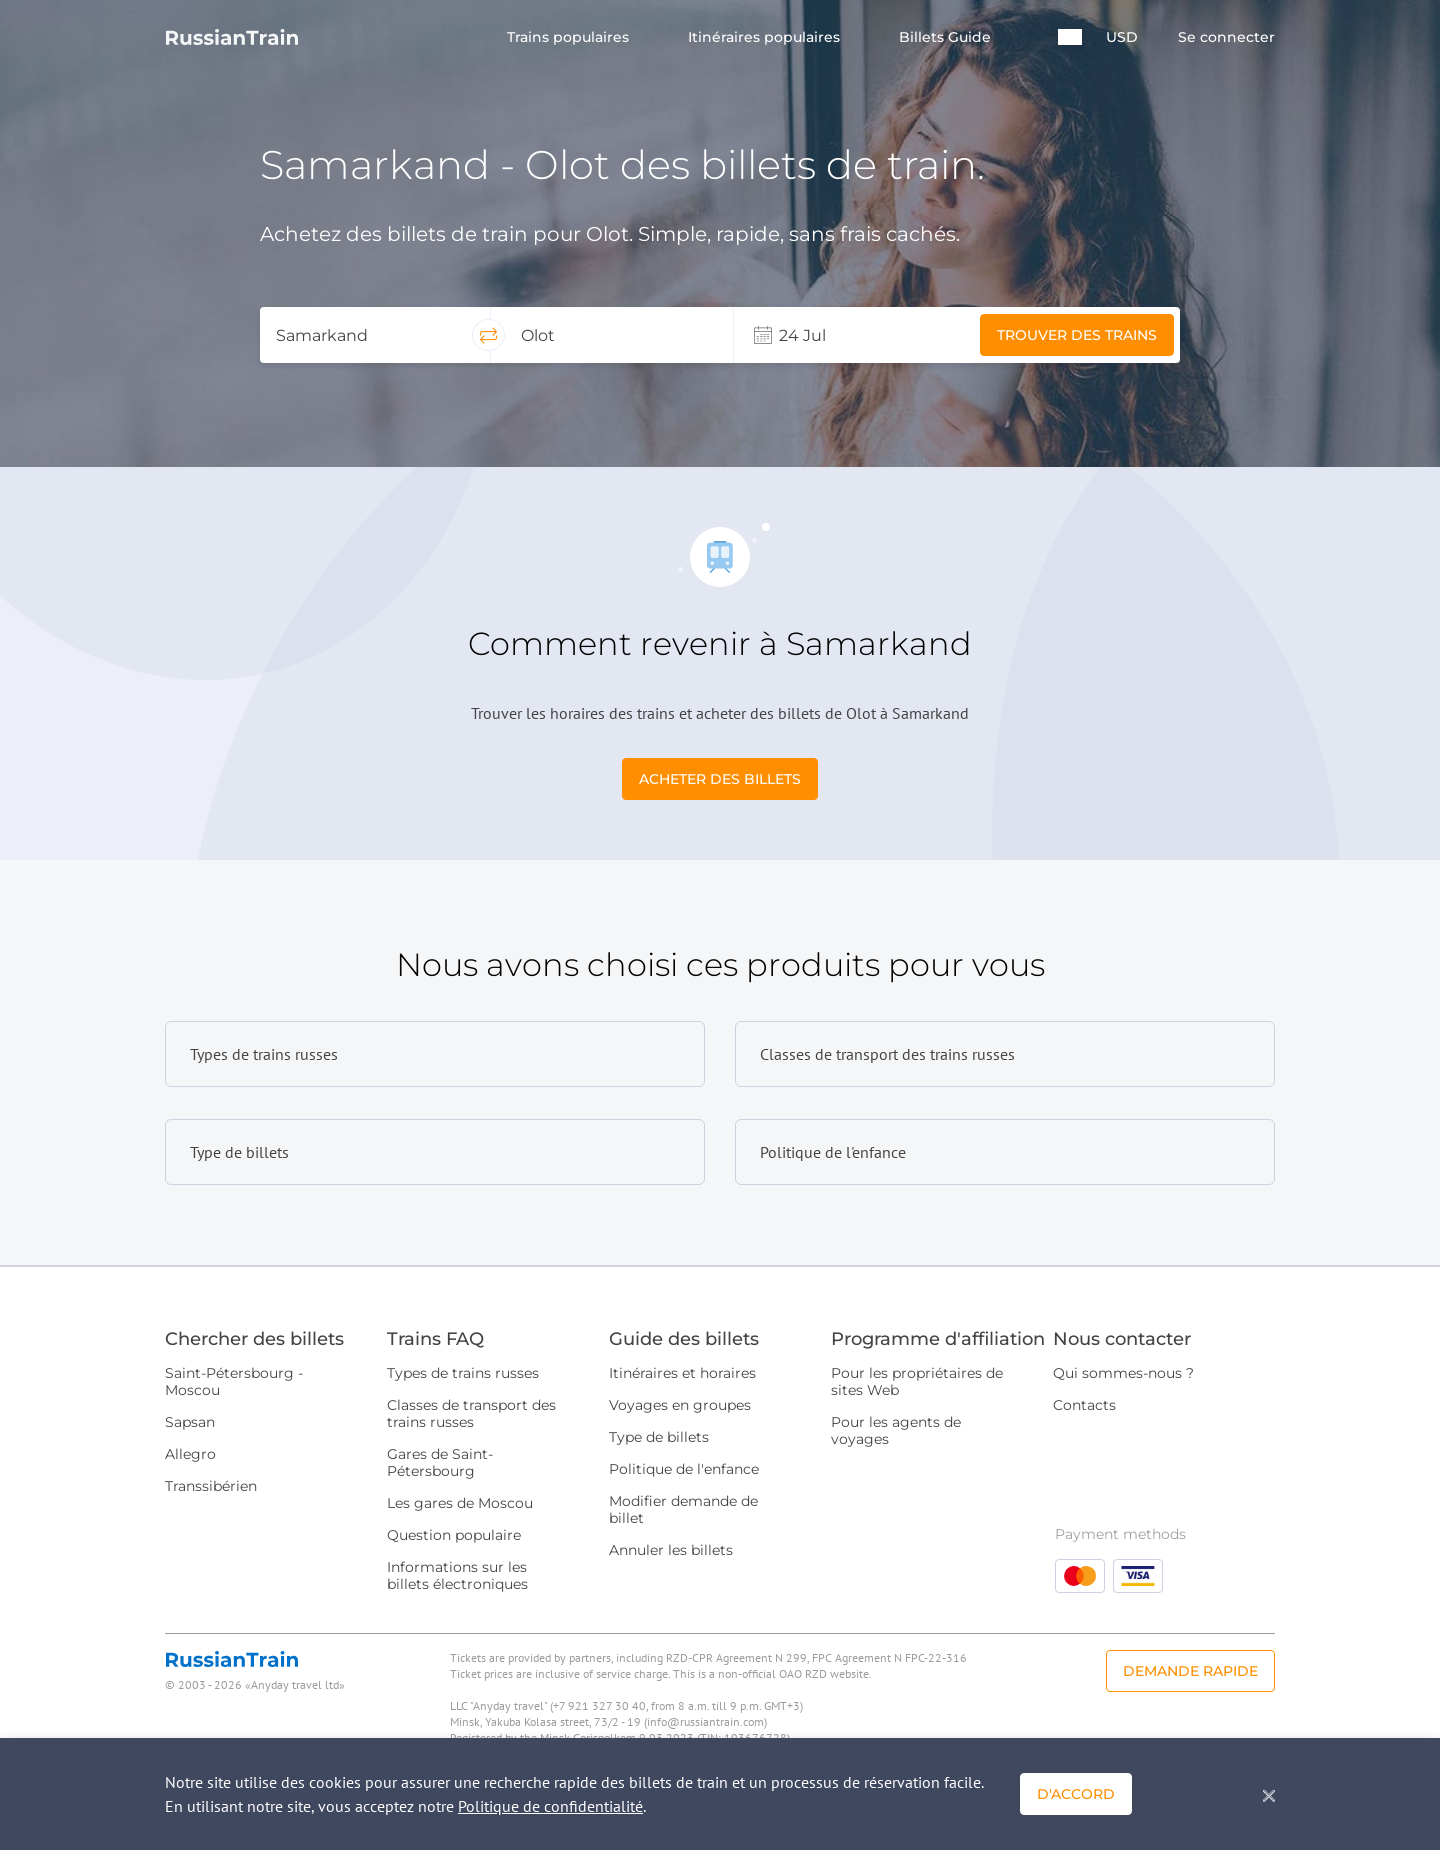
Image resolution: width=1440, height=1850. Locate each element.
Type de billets (659, 1437)
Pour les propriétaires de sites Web (917, 1381)
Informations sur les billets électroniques (457, 1575)
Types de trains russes (463, 1373)
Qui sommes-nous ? (1123, 1373)
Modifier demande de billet (683, 1509)
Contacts (1084, 1405)
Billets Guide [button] (947, 37)
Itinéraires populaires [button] (766, 37)
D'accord (1076, 1794)
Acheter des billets (720, 779)
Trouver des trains (1077, 335)
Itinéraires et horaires (682, 1373)
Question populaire (454, 1535)
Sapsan (190, 1422)
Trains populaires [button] (570, 37)
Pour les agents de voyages (896, 1430)
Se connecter (1226, 37)
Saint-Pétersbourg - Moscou (234, 1381)
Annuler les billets (671, 1550)
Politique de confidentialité (550, 1806)
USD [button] (1122, 37)
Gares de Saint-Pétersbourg (440, 1462)
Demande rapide (1190, 1671)
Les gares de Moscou (460, 1503)
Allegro (190, 1454)
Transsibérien (211, 1486)
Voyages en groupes (680, 1405)
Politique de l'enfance (684, 1469)
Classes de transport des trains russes (471, 1413)
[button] (1070, 37)
